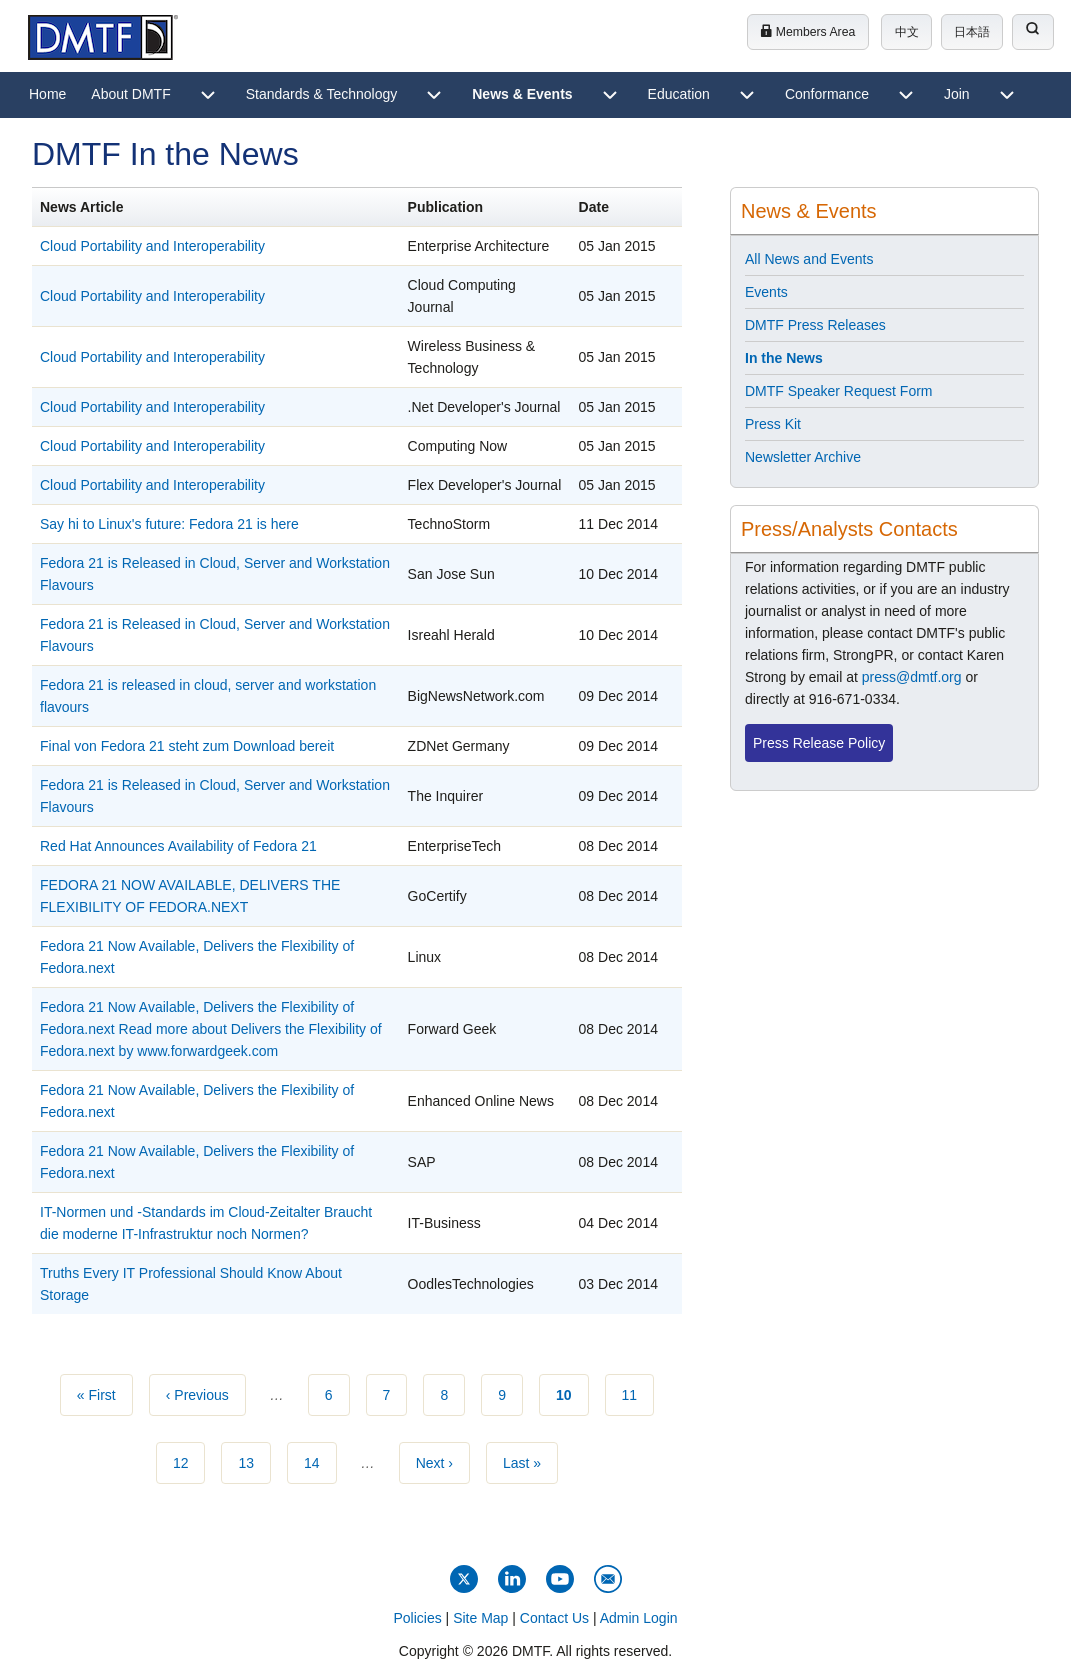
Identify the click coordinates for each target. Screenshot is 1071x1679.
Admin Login (639, 1618)
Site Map (480, 1618)
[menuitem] (47, 95)
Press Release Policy (819, 743)
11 (638, 1393)
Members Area (807, 32)
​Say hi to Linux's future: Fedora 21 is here (169, 524)
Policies (417, 1618)
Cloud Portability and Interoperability (152, 246)
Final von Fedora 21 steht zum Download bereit (187, 746)
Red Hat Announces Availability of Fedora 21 (178, 846)
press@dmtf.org (912, 677)
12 (189, 1461)
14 (320, 1461)
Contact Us (554, 1618)
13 (254, 1461)
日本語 (972, 32)
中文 (907, 32)
